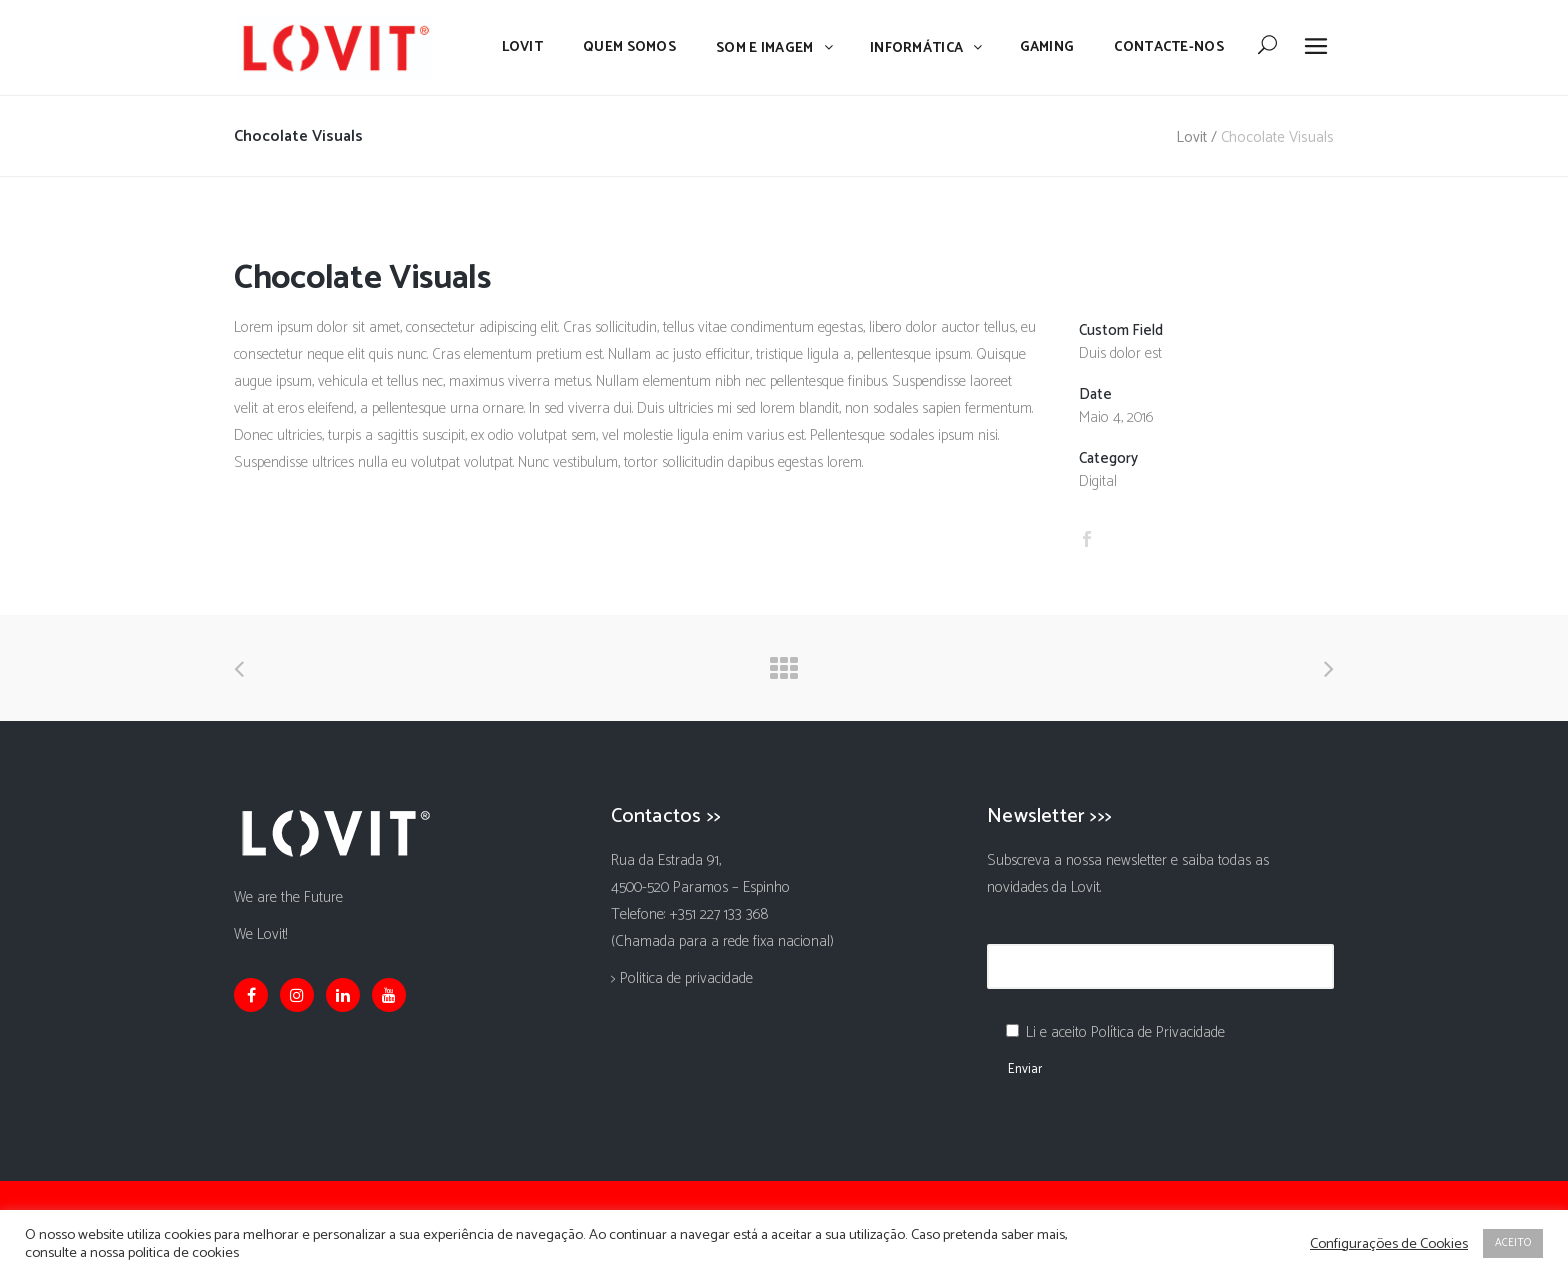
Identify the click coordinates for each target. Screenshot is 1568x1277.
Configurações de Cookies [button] (1389, 1244)
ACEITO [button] (1513, 1243)
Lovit (1191, 137)
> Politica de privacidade (682, 978)
